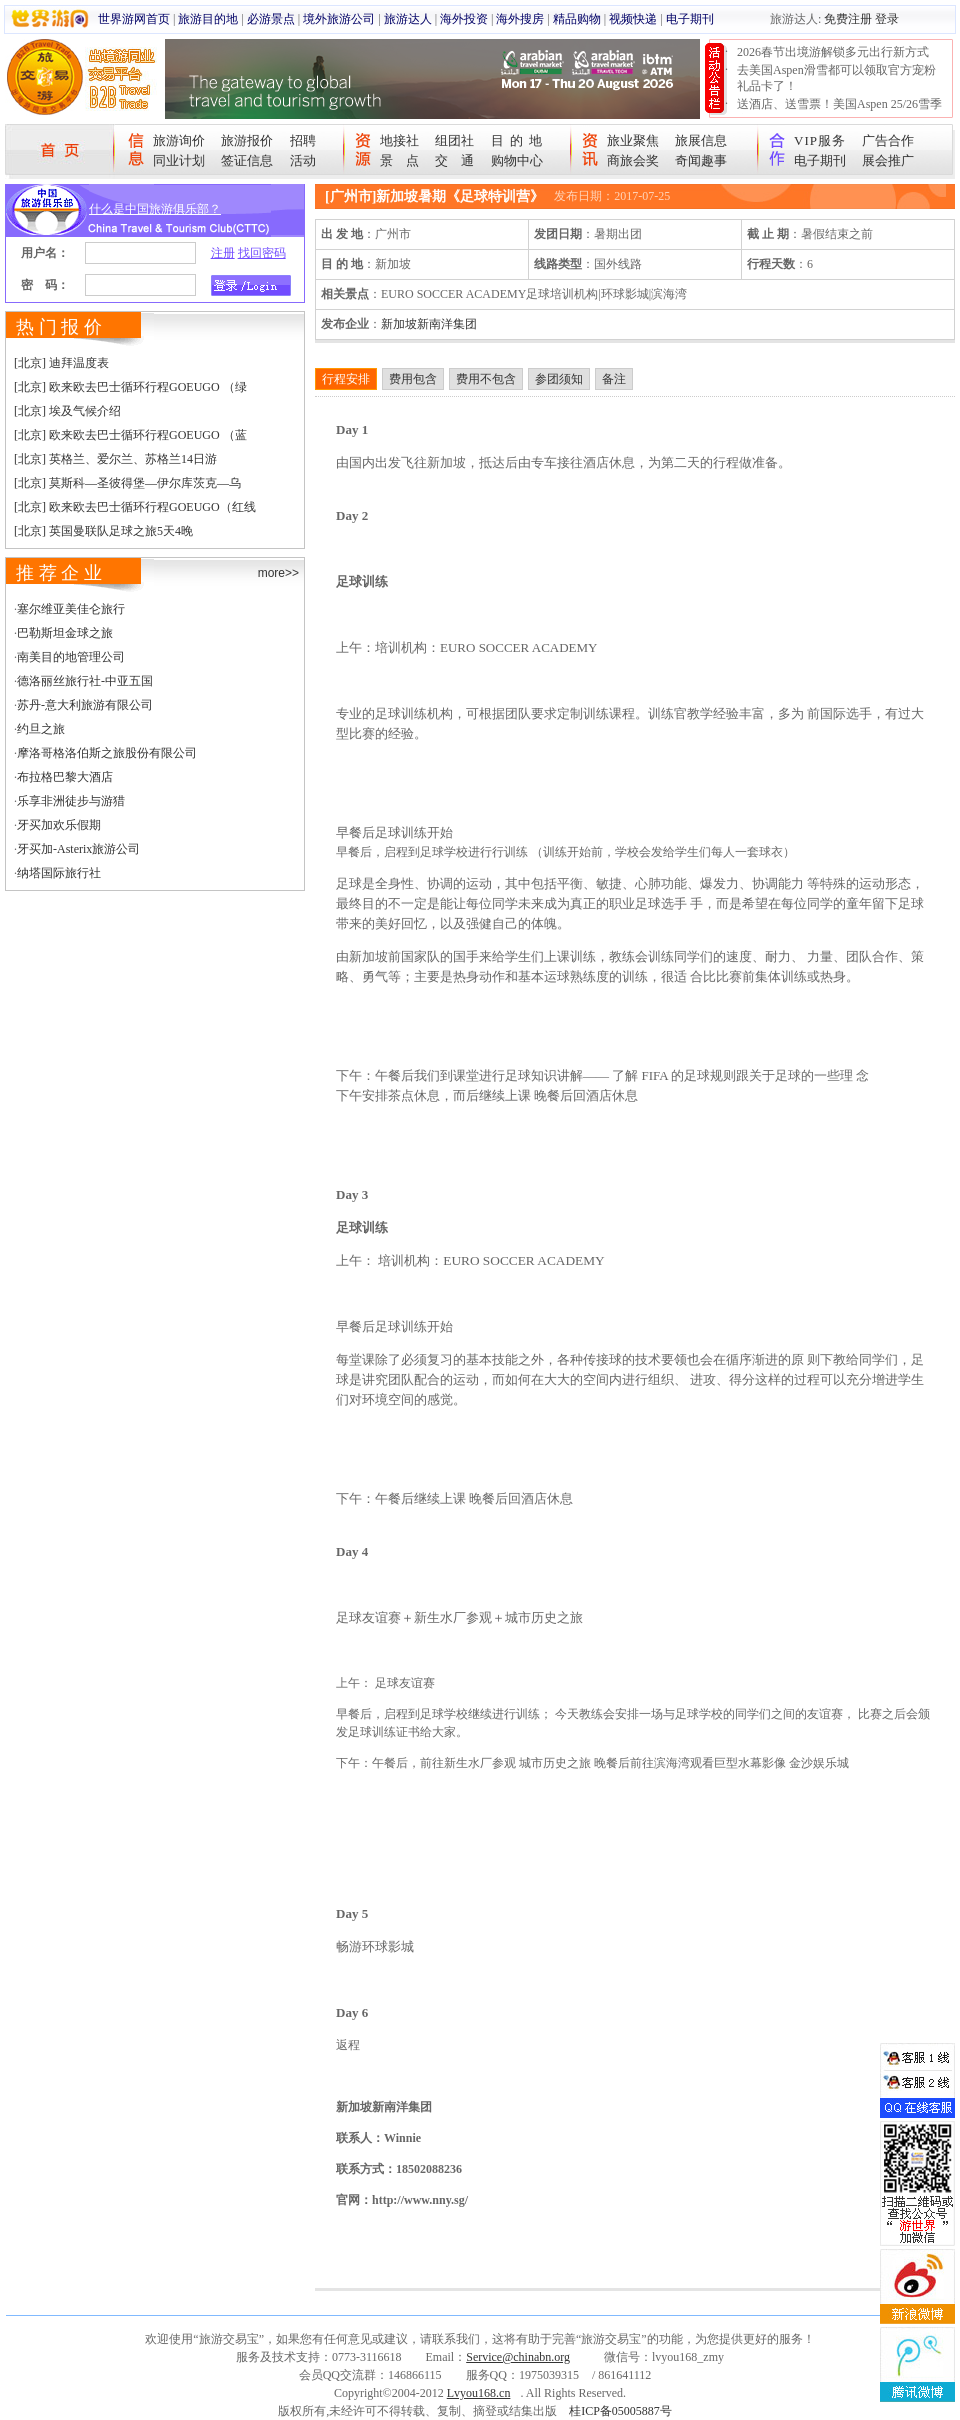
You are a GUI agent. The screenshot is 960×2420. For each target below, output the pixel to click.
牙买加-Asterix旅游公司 (78, 849)
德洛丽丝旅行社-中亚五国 (85, 681)
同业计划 (179, 160)
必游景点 (271, 19)
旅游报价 (247, 140)
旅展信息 (701, 140)
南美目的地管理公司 (71, 657)
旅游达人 (408, 19)
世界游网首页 (134, 19)
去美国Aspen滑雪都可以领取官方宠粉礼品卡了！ (836, 78)
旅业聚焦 (633, 140)
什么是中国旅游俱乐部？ (155, 209)
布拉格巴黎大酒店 (65, 777)
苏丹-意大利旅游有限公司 (85, 705)
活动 (303, 160)
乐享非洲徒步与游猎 (71, 801)
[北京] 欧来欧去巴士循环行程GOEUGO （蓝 (130, 435)
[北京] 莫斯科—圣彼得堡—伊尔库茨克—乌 (127, 483)
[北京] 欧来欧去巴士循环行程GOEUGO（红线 (135, 507)
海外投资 (464, 19)
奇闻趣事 (701, 160)
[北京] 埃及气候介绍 (67, 411)
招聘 (303, 140)
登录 (887, 19)
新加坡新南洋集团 (429, 324)
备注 (614, 379)
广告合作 (888, 140)
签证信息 (247, 160)
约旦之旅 (41, 729)
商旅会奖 (633, 160)
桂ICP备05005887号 (620, 2411)
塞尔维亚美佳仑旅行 (71, 609)
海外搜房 (520, 19)
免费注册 (848, 19)
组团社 (454, 140)
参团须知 (559, 379)
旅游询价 (179, 140)
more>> (278, 573)
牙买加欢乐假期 (59, 825)
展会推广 (888, 160)
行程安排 (346, 379)
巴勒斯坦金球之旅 (65, 633)
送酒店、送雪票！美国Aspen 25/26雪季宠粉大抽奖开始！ (839, 112)
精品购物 (577, 19)
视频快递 (633, 19)
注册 (223, 253)
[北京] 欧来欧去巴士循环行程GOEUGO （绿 (130, 387)
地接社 (399, 140)
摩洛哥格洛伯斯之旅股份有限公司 (107, 753)
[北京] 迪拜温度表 (61, 363)
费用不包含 (486, 379)
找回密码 (262, 253)
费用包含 (413, 379)
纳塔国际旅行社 (59, 873)
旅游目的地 (208, 19)
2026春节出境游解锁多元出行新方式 (833, 52)
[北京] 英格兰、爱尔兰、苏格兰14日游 (115, 459)
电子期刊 (690, 19)
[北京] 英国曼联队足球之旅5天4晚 (103, 531)
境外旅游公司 (339, 19)
